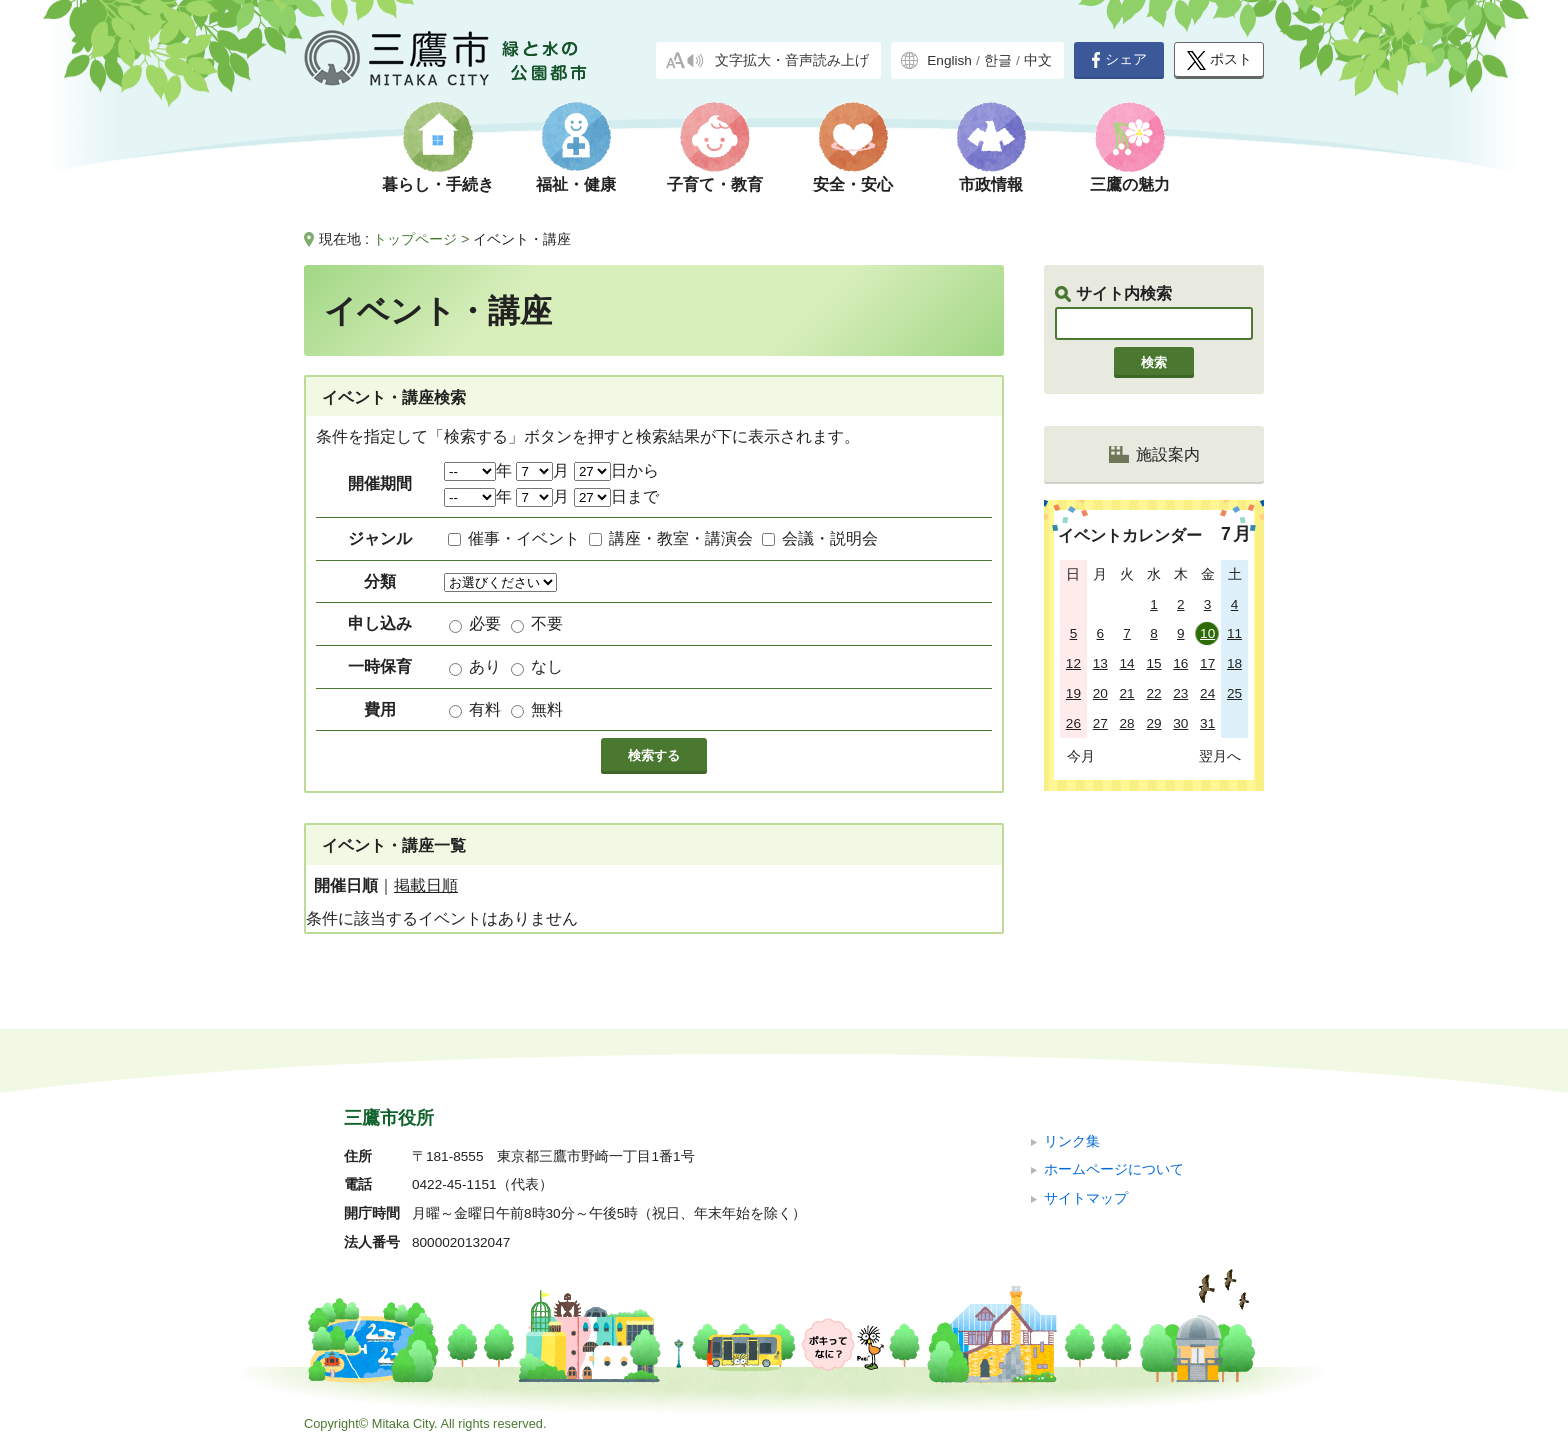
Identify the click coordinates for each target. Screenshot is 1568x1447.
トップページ (415, 239)
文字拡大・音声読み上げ (792, 60)
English (949, 60)
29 (1153, 723)
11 (1234, 633)
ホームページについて (1114, 1169)
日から (616, 470)
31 (1207, 723)
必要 (485, 623)
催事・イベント (524, 538)
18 (1234, 663)
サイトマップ (1086, 1198)
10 (1207, 633)
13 (1100, 663)
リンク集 (1072, 1141)
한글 (998, 60)
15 (1153, 663)
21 (1127, 693)
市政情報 (991, 184)
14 (1127, 663)
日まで (616, 496)
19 (1073, 693)
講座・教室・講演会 (681, 538)
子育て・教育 (715, 184)
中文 (1038, 60)
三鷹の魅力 (1130, 184)
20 (1100, 693)
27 (1100, 723)
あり (485, 666)
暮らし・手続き (438, 184)
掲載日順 (426, 885)
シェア (1119, 60)
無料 (547, 709)
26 (1073, 723)
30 (1180, 723)
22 (1153, 693)
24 (1207, 693)
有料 (485, 709)
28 (1127, 723)
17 (1207, 663)
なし (547, 666)
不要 (547, 623)
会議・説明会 (830, 538)
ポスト (1219, 60)
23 (1180, 693)
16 (1180, 663)
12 (1073, 663)
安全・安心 (853, 184)
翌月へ (1220, 756)
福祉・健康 (576, 184)
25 (1234, 693)
